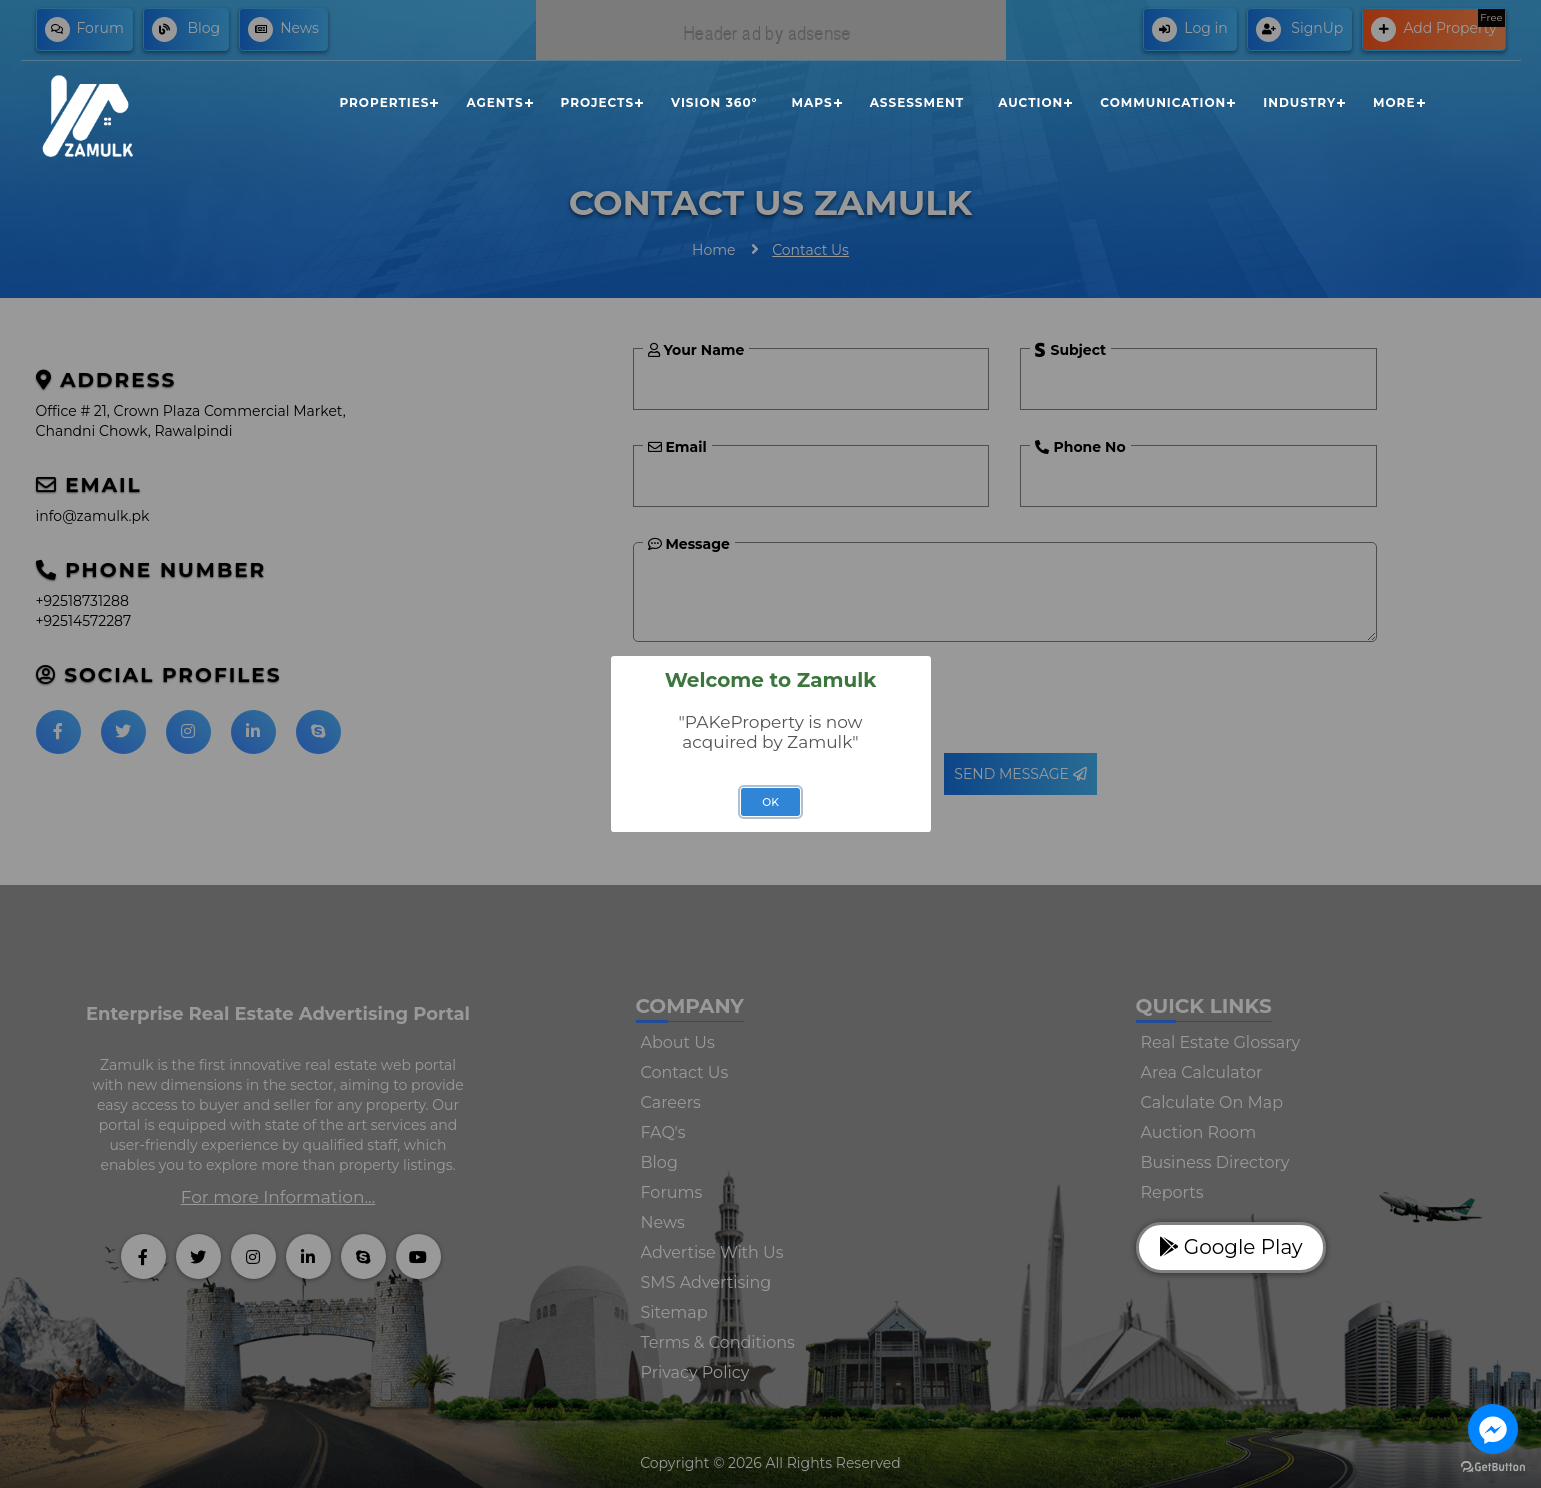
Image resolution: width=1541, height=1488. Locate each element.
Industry (1299, 102)
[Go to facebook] (1493, 1429)
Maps (812, 102)
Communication (1163, 102)
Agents (494, 102)
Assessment (917, 102)
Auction (1030, 102)
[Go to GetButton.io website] (1493, 1467)
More (1394, 102)
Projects (598, 102)
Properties (384, 102)
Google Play (1231, 1247)
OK (770, 802)
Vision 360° (714, 102)
